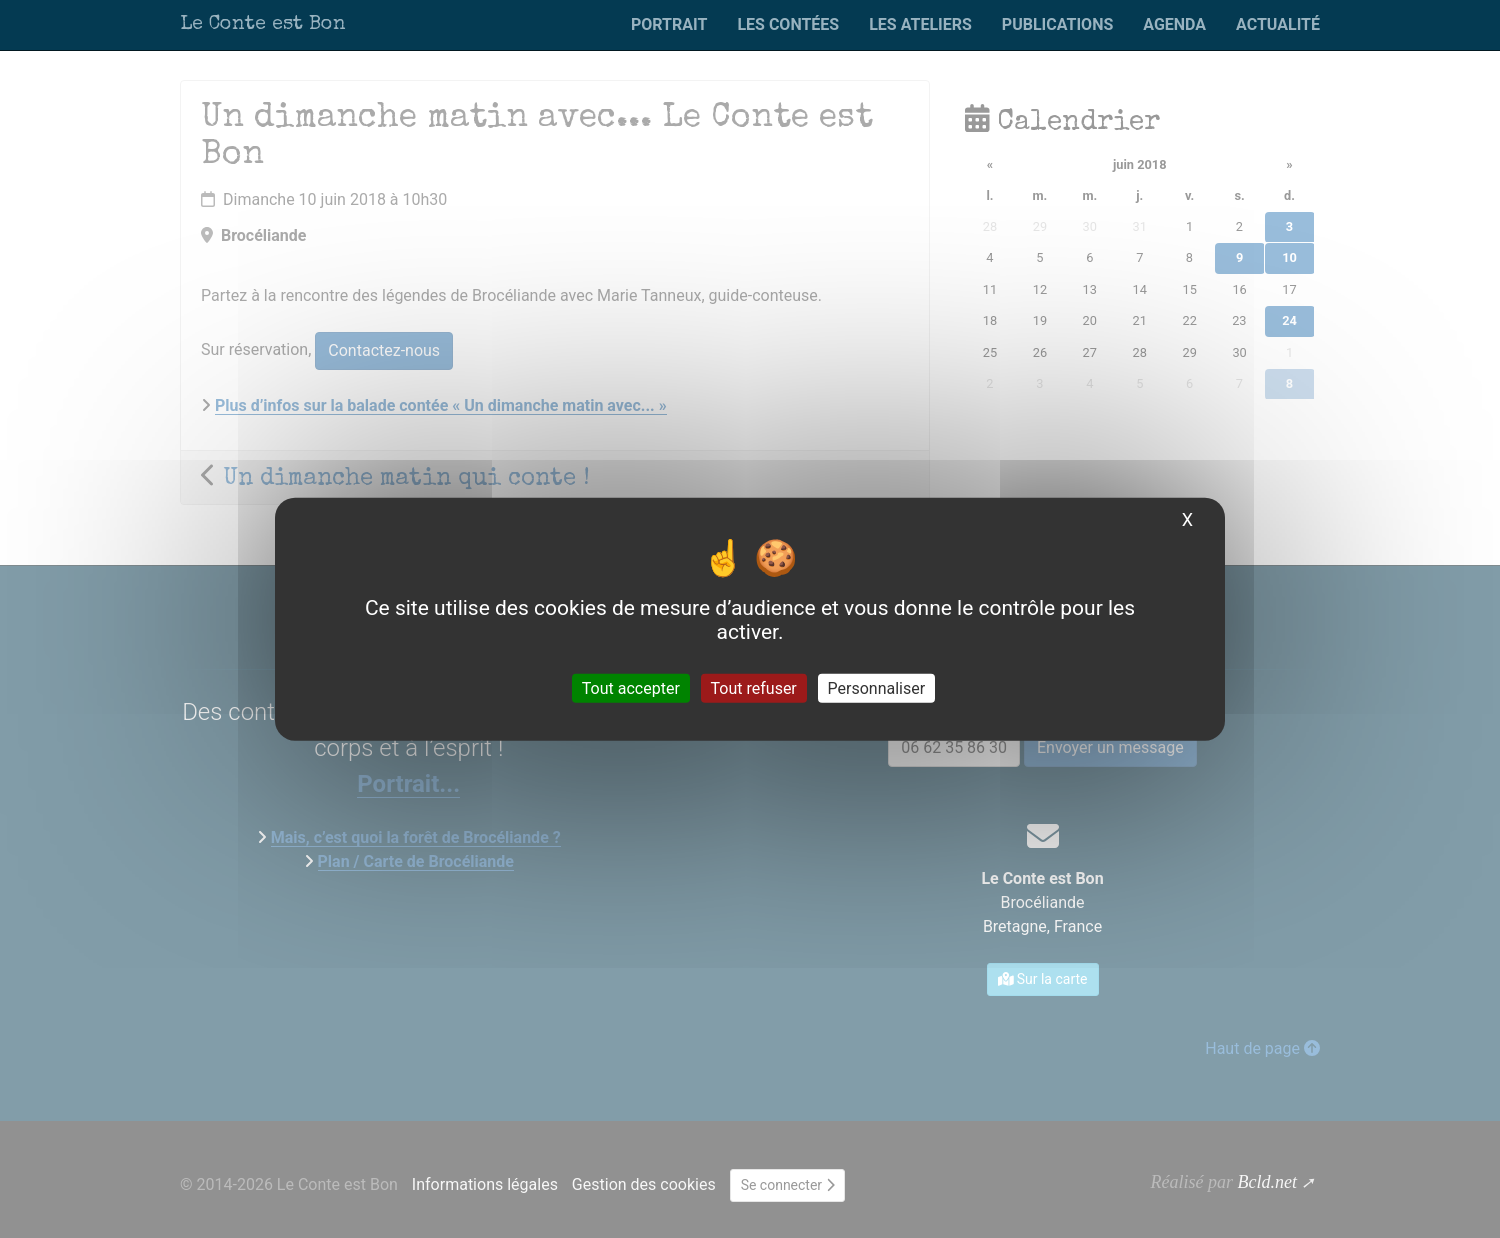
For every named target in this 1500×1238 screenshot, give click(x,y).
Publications (1057, 24)
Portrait (669, 24)
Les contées (788, 24)
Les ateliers (920, 24)
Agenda (1174, 24)
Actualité (1278, 24)
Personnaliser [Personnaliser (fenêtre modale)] (877, 687)
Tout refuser (754, 687)
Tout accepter (631, 687)
